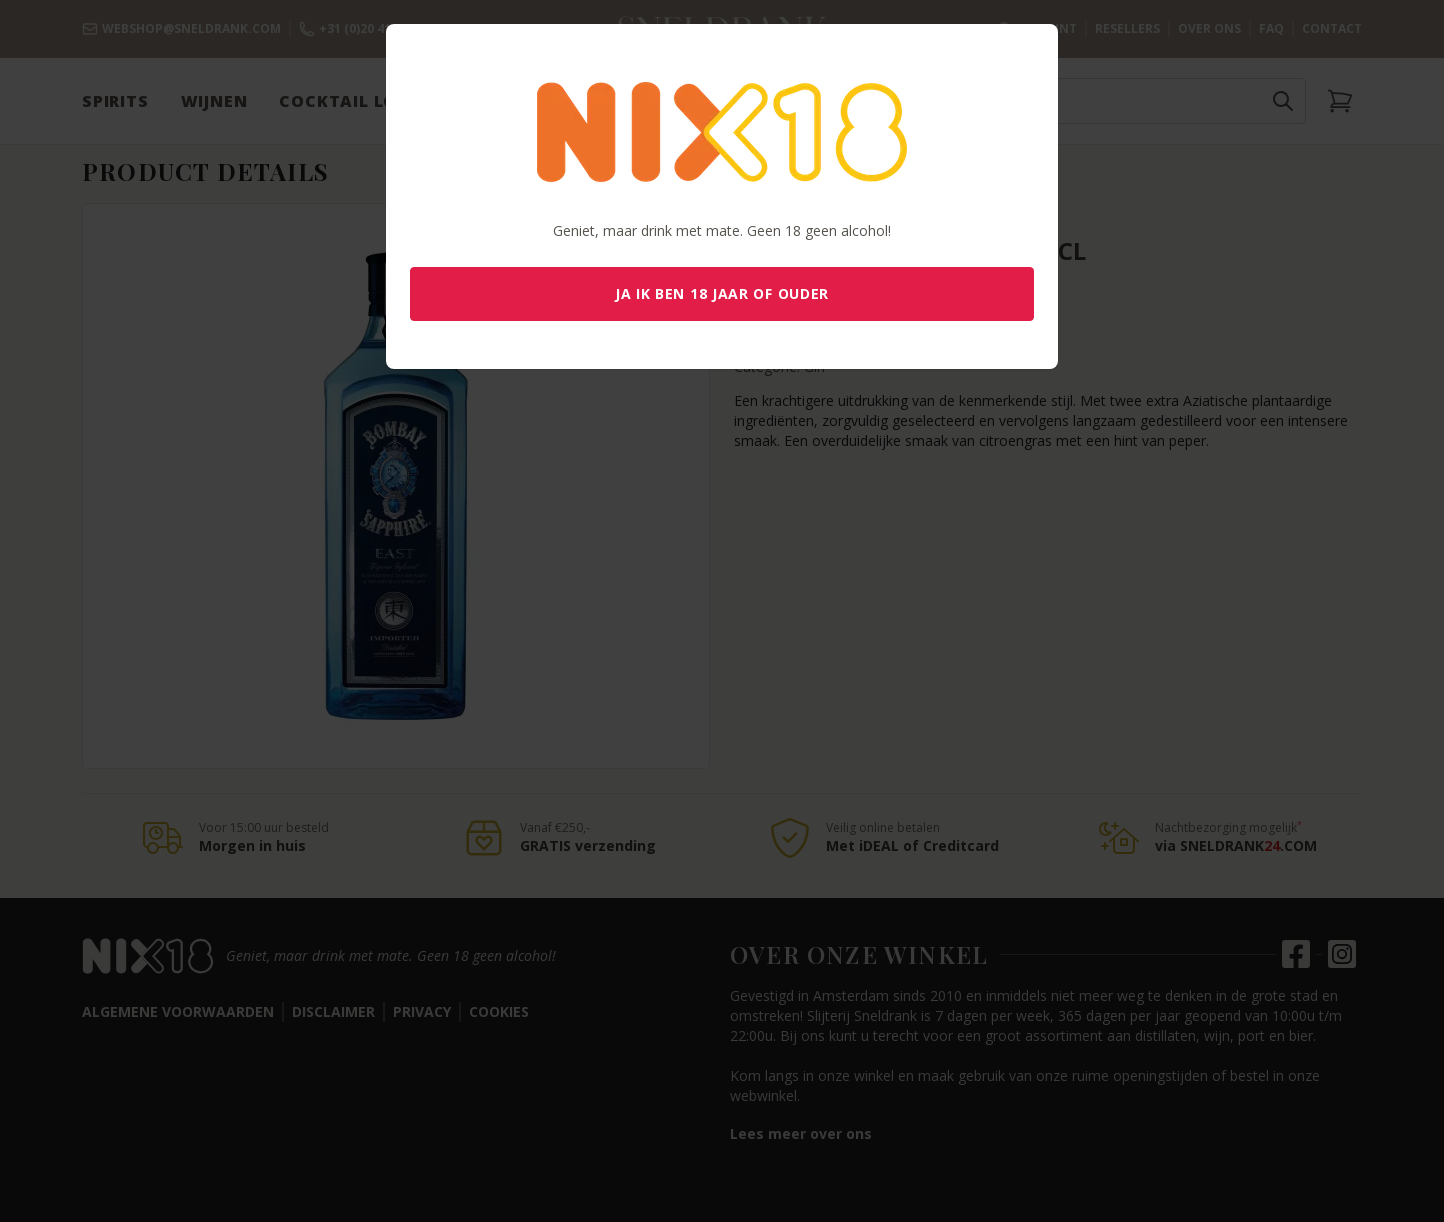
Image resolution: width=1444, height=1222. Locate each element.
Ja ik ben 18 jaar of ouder (722, 293)
